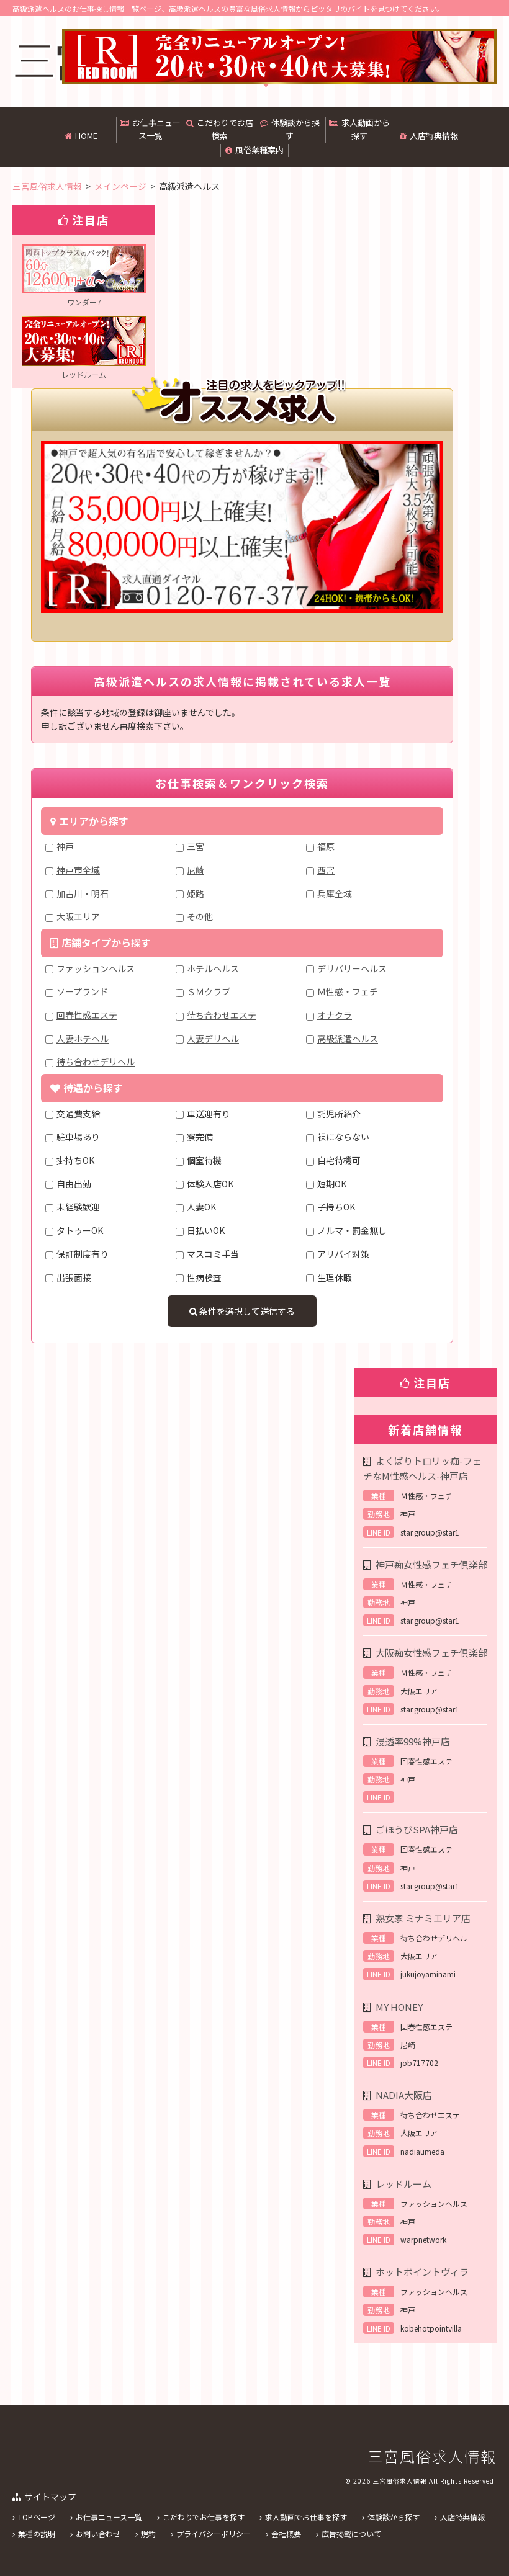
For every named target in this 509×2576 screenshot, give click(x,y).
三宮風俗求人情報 (432, 2456)
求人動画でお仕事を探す (306, 2516)
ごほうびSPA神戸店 (417, 1829)
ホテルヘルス (213, 968)
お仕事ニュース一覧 (150, 129)
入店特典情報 (429, 135)
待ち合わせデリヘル (95, 1061)
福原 (326, 846)
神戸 (65, 846)
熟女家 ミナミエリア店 (423, 1918)
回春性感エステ (86, 1015)
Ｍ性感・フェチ (347, 991)
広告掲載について (351, 2533)
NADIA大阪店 (404, 2094)
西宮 (326, 870)
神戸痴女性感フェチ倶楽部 (431, 1564)
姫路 (195, 893)
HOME (81, 135)
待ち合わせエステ (221, 1015)
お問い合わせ (98, 2533)
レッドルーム (403, 2183)
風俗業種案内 (254, 150)
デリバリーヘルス (352, 968)
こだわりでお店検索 (219, 129)
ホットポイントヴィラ (422, 2271)
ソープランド (82, 991)
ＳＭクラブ (208, 991)
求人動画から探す (359, 129)
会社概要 (286, 2533)
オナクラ (334, 1015)
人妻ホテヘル (82, 1038)
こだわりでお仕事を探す (204, 2516)
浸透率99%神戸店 (413, 1741)
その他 (200, 916)
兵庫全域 (334, 893)
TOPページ (36, 2516)
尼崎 (195, 870)
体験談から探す (290, 129)
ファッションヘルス (95, 968)
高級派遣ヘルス (347, 1038)
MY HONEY (399, 2006)
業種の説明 (36, 2533)
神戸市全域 (78, 870)
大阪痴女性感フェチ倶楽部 (431, 1652)
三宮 (195, 846)
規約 (148, 2533)
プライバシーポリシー (213, 2533)
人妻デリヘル (213, 1038)
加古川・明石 (82, 893)
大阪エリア (78, 916)
